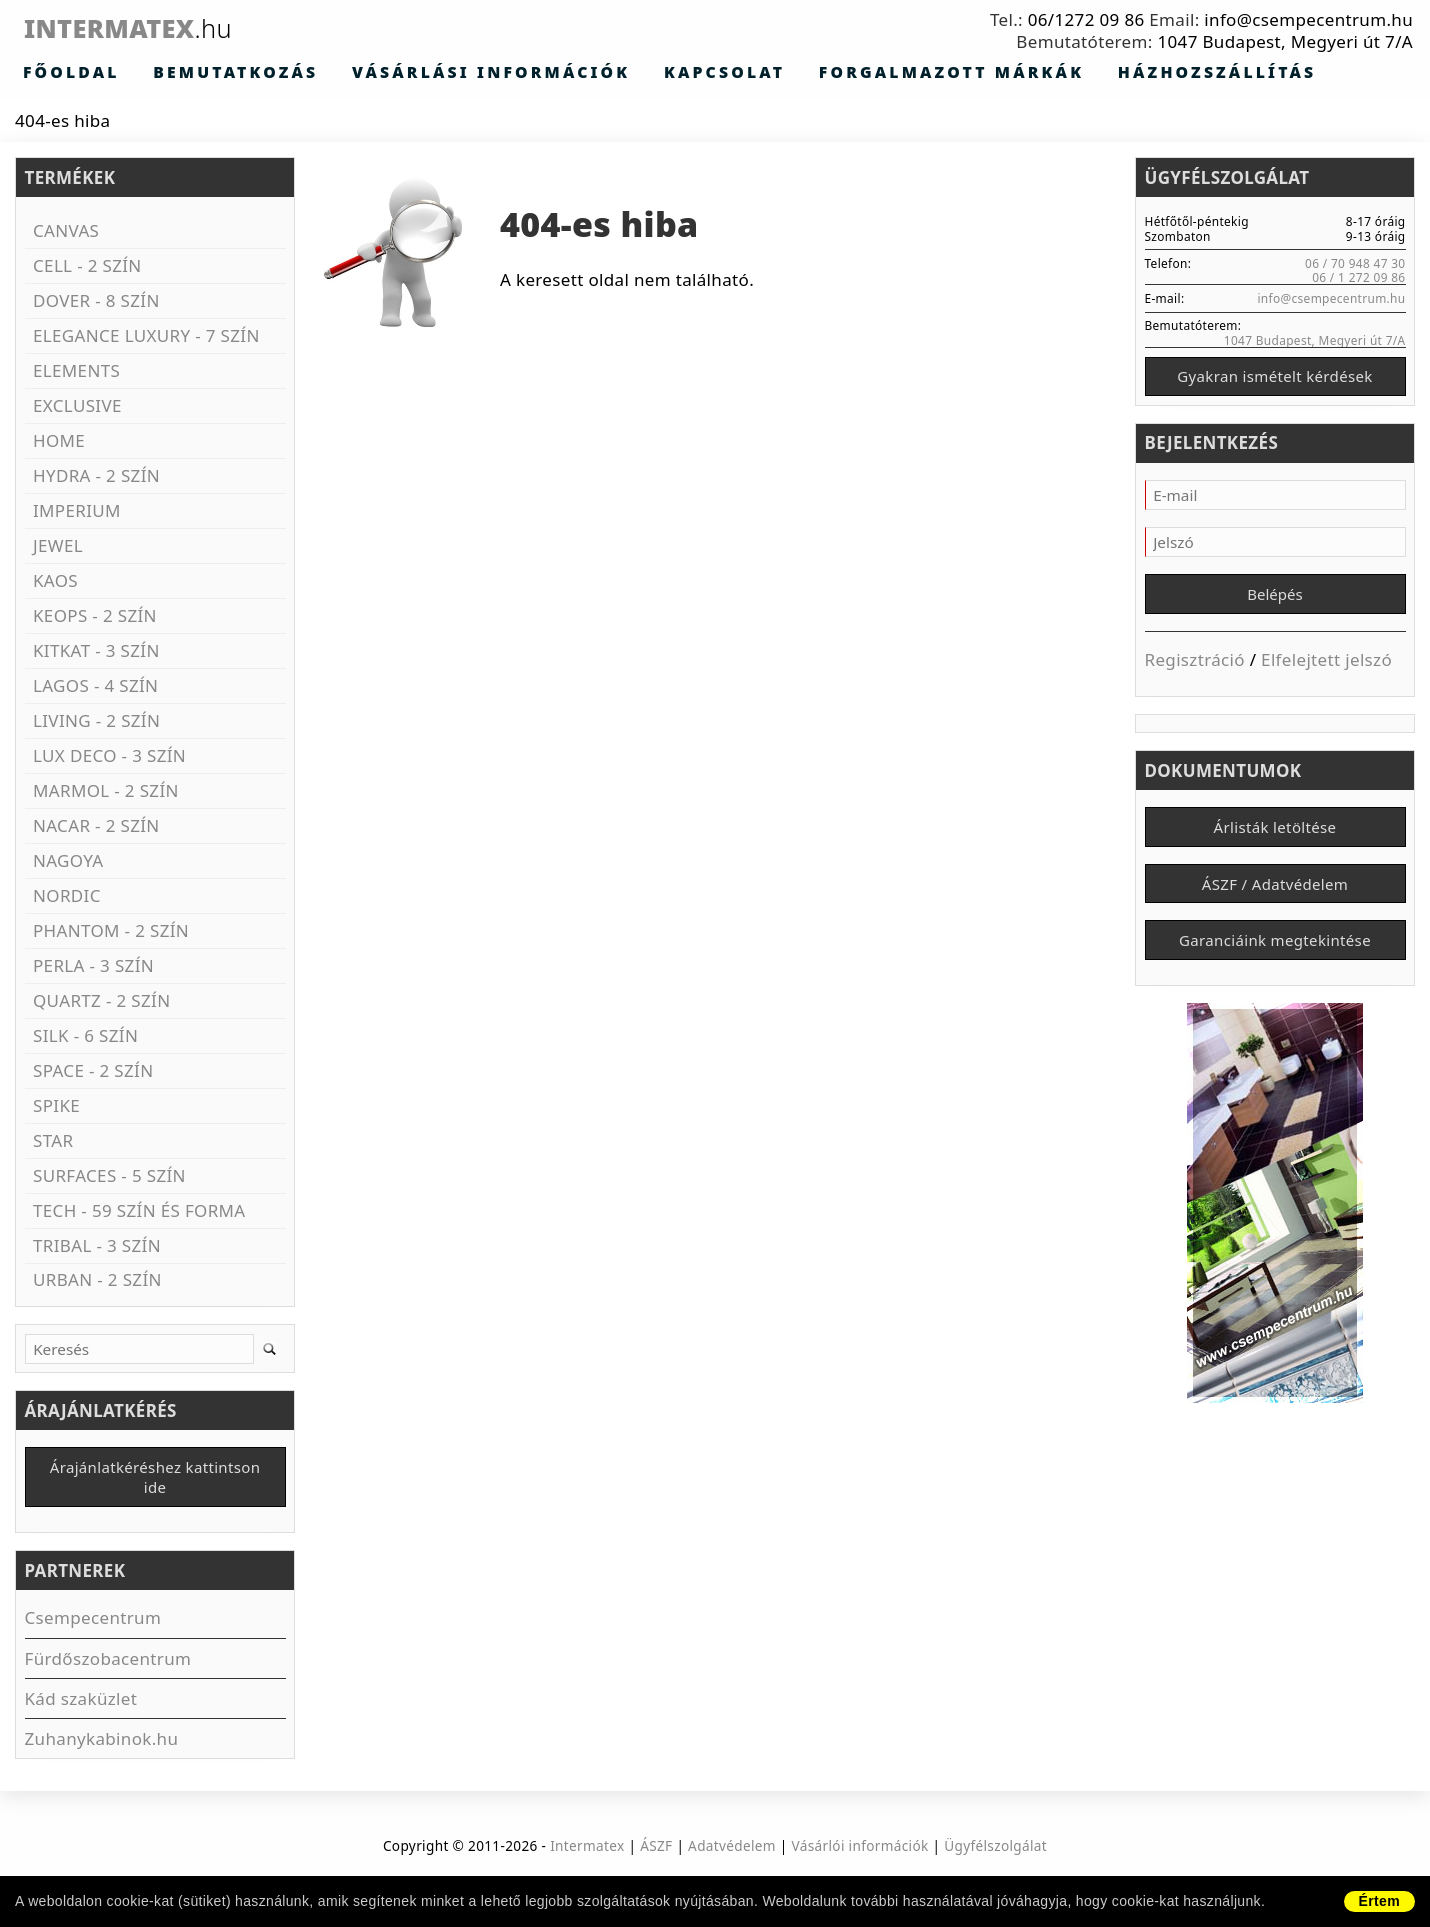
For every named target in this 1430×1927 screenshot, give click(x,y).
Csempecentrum (93, 1622)
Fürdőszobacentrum (108, 1662)
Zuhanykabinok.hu (102, 1742)
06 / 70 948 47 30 (1355, 264)
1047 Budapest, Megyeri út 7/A (1285, 41)
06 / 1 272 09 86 (1358, 278)
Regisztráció (1195, 666)
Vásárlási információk (384, 73)
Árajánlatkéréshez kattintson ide (155, 1480)
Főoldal (56, 73)
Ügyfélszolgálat (995, 1849)
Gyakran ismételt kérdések (1274, 379)
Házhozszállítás (956, 73)
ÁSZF (656, 1849)
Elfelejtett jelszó (1326, 666)
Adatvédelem (732, 1849)
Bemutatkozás (184, 73)
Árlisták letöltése (1275, 837)
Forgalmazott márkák (747, 73)
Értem (1379, 1901)
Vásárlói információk (860, 1849)
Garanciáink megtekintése (1275, 957)
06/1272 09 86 (1086, 19)
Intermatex (163, 27)
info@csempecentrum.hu (1308, 19)
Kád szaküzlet (81, 1702)
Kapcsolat (569, 73)
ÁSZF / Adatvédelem (1275, 897)
